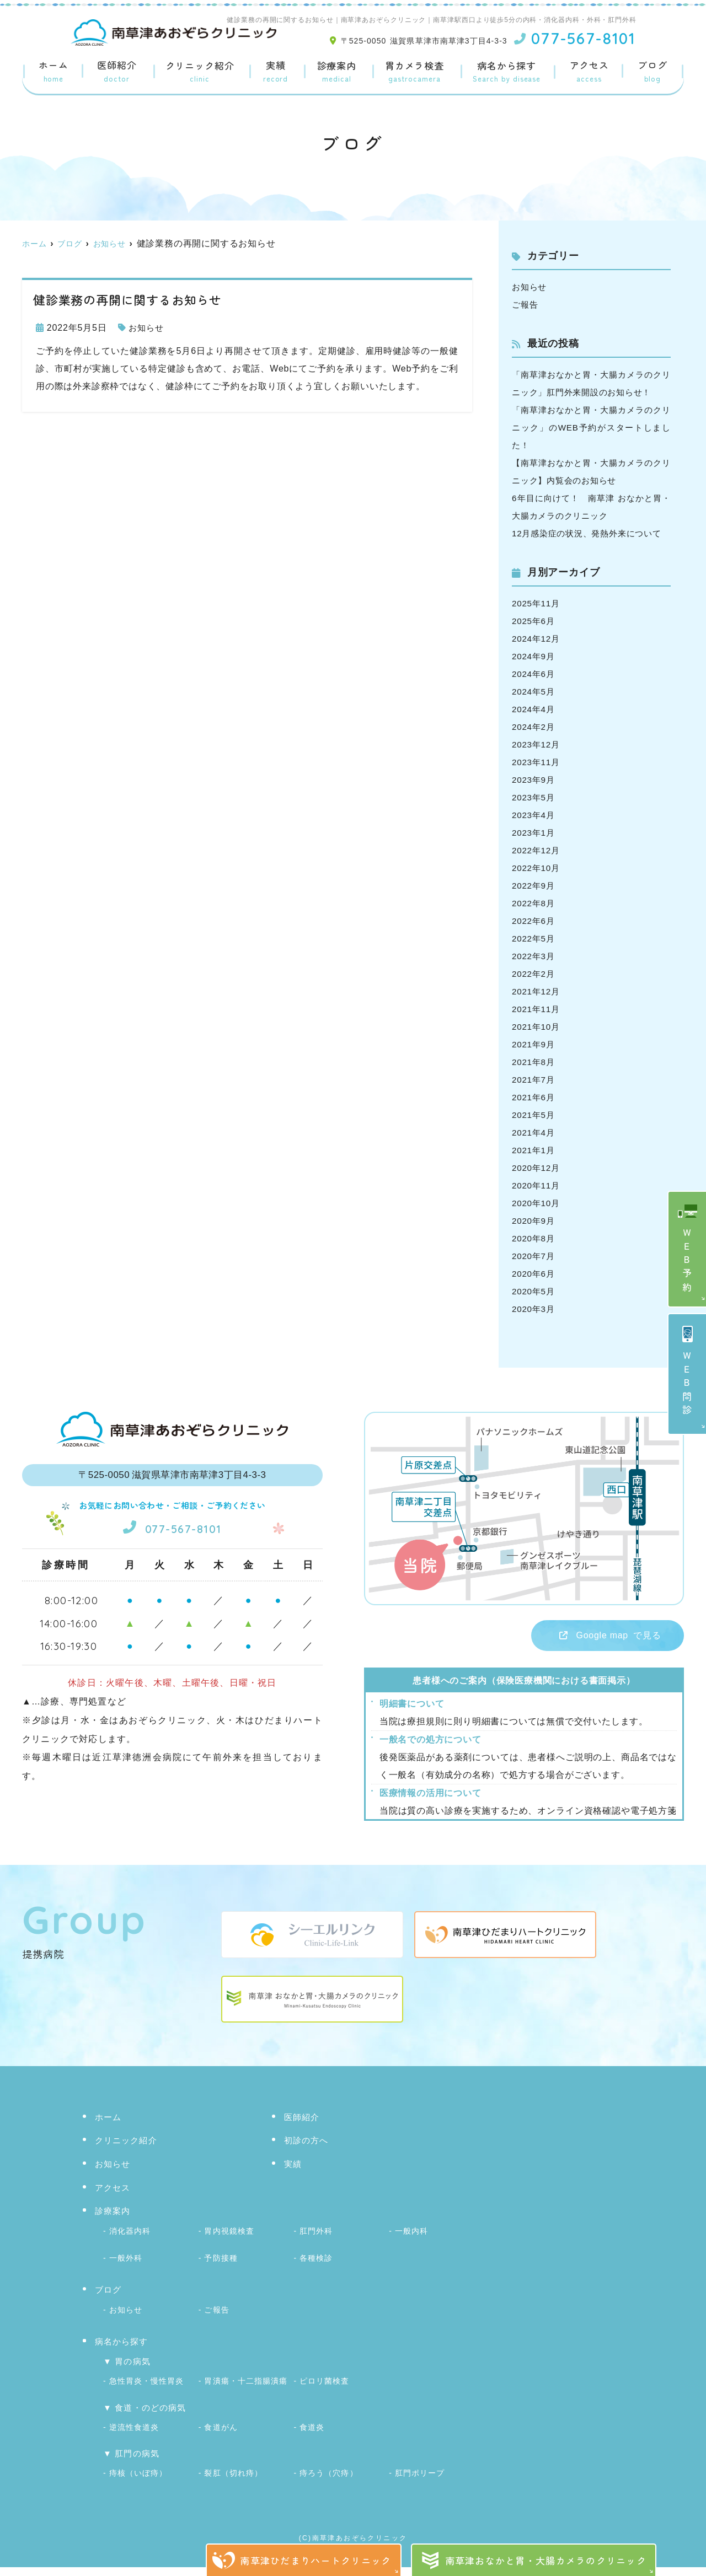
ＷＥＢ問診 (687, 1384)
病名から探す (507, 72)
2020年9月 (534, 1238)
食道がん (220, 2438)
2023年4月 (534, 832)
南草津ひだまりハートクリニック (315, 2560)
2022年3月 (534, 973)
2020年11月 (537, 1203)
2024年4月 (534, 727)
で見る (601, 1654)
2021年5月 (534, 1132)
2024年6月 (534, 691)
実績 (275, 72)
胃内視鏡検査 (229, 2248)
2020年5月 (534, 1309)
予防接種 (220, 2274)
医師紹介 (116, 72)
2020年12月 (537, 1185)
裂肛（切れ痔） (233, 2483)
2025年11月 (537, 621)
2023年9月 (534, 797)
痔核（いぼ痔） (138, 2483)
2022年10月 (537, 885)
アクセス (589, 72)
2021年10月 (537, 1044)
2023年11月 (537, 779)
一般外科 (125, 2274)
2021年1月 (534, 1168)
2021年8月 (534, 1079)
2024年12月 (537, 656)
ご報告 (525, 304)
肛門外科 (316, 2248)
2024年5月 (534, 709)
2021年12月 (537, 1009)
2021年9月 (534, 1062)
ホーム (53, 72)
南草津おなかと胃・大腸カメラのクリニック (546, 2560)
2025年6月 (534, 638)
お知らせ (147, 327)
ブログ (652, 72)
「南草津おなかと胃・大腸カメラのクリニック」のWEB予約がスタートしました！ (591, 427)
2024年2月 (534, 744)
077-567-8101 (172, 1543)
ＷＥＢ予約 (687, 1261)
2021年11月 (537, 1026)
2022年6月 (534, 938)
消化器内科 (130, 2248)
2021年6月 (534, 1115)
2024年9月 (534, 674)
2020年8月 (534, 1256)
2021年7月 (534, 1097)
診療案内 (336, 72)
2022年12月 (537, 868)
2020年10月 (537, 1220)
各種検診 (316, 2274)
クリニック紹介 (199, 72)
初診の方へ (306, 2160)
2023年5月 (534, 815)
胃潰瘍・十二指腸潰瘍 (245, 2393)
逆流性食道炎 (134, 2438)
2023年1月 (534, 850)
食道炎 (311, 2438)
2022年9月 (534, 903)
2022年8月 (534, 921)
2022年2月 (534, 991)
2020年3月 (534, 1326)
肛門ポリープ (420, 2483)
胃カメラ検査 (414, 72)
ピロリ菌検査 (324, 2393)
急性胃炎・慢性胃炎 (146, 2393)
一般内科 (411, 2248)
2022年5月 (534, 956)
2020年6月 (534, 1291)
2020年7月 (534, 1273)
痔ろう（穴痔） (328, 2483)
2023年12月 (537, 762)
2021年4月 (534, 1150)
